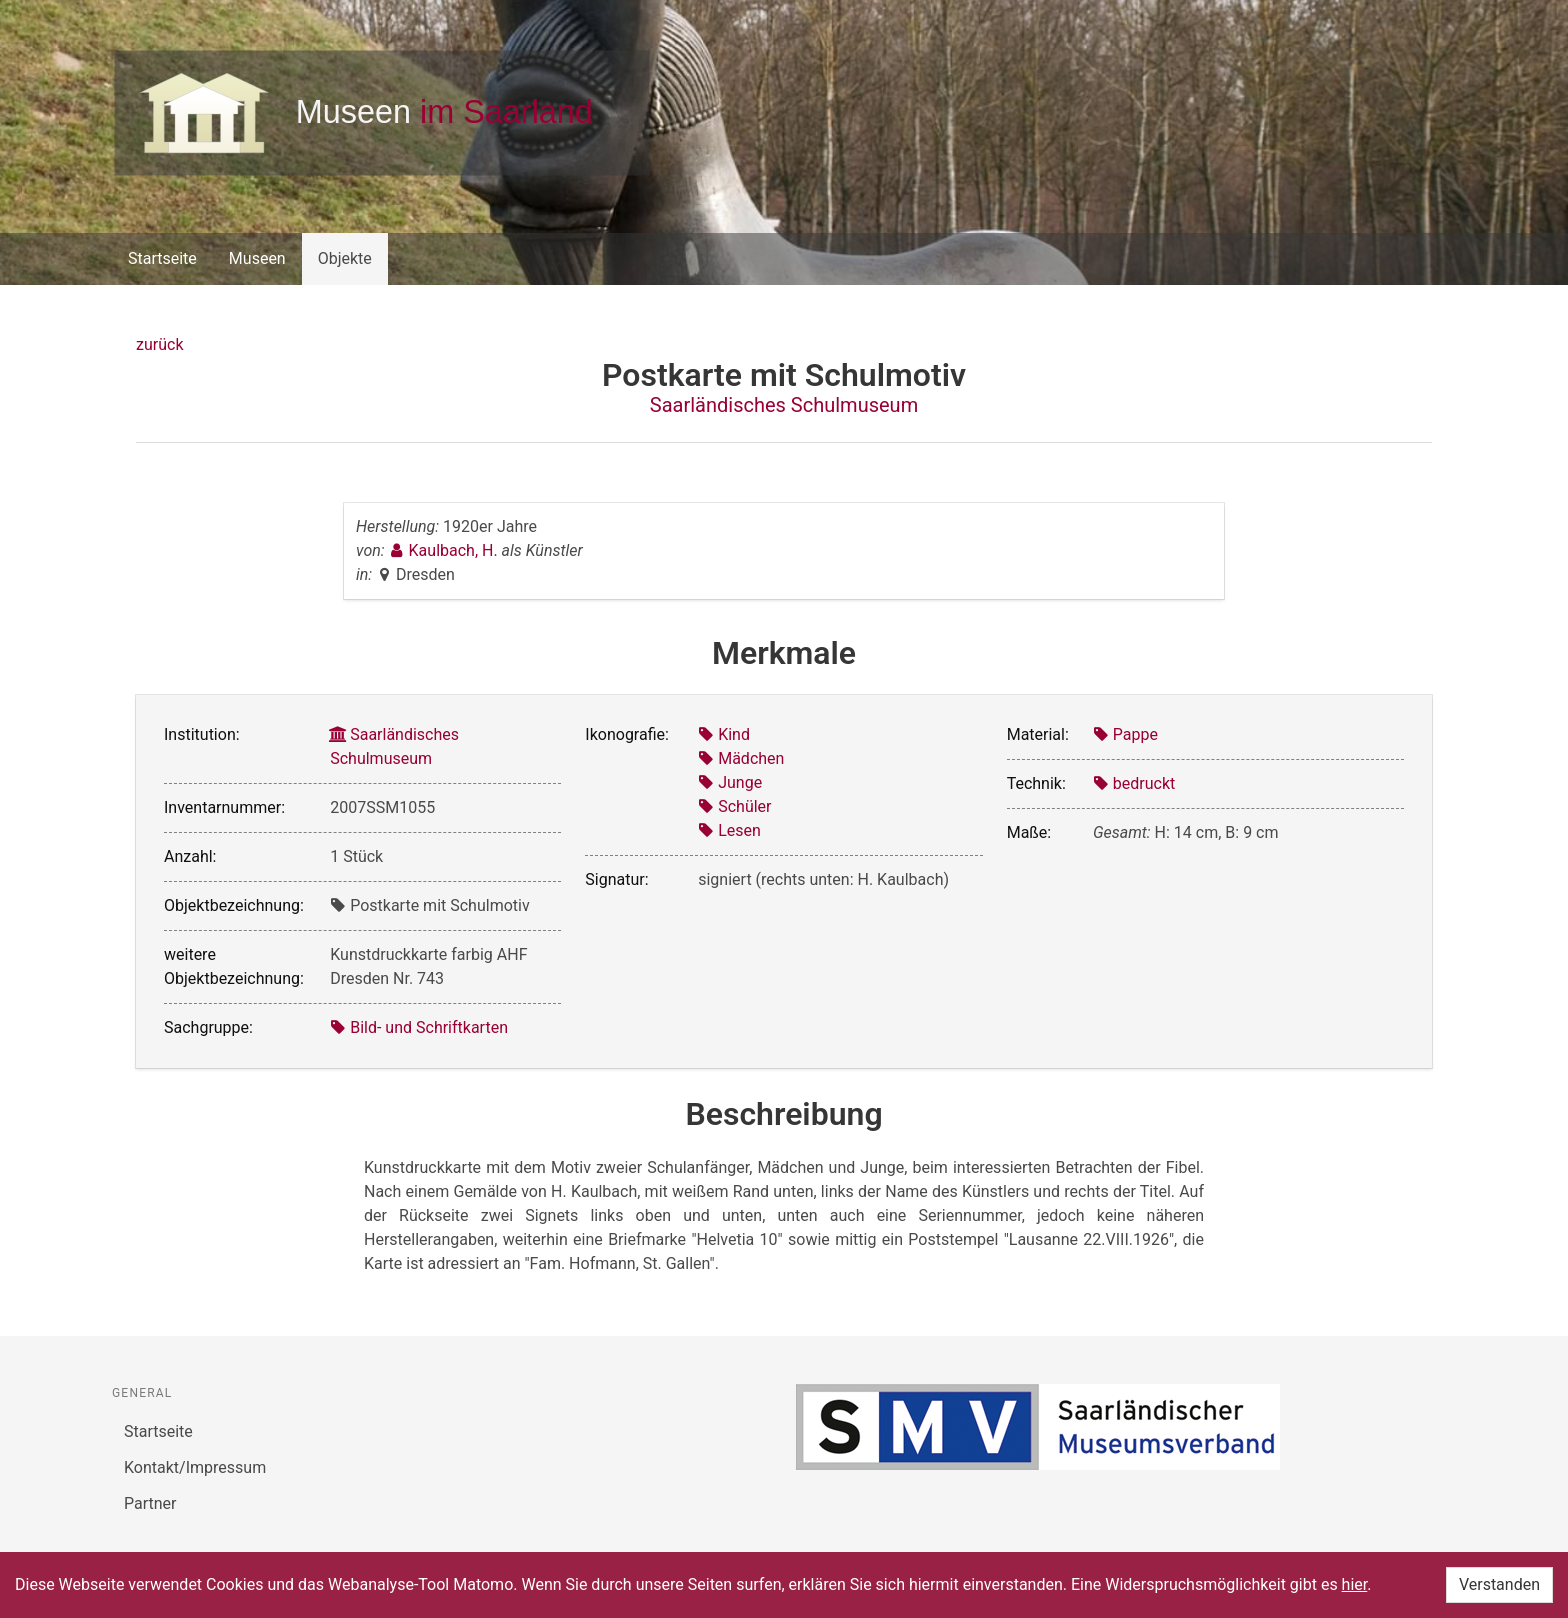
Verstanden (1499, 1584)
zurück (159, 344)
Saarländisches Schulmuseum (784, 405)
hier (1355, 1584)
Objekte (345, 258)
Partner (150, 1503)
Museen (257, 258)
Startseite (162, 258)
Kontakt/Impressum (195, 1467)
